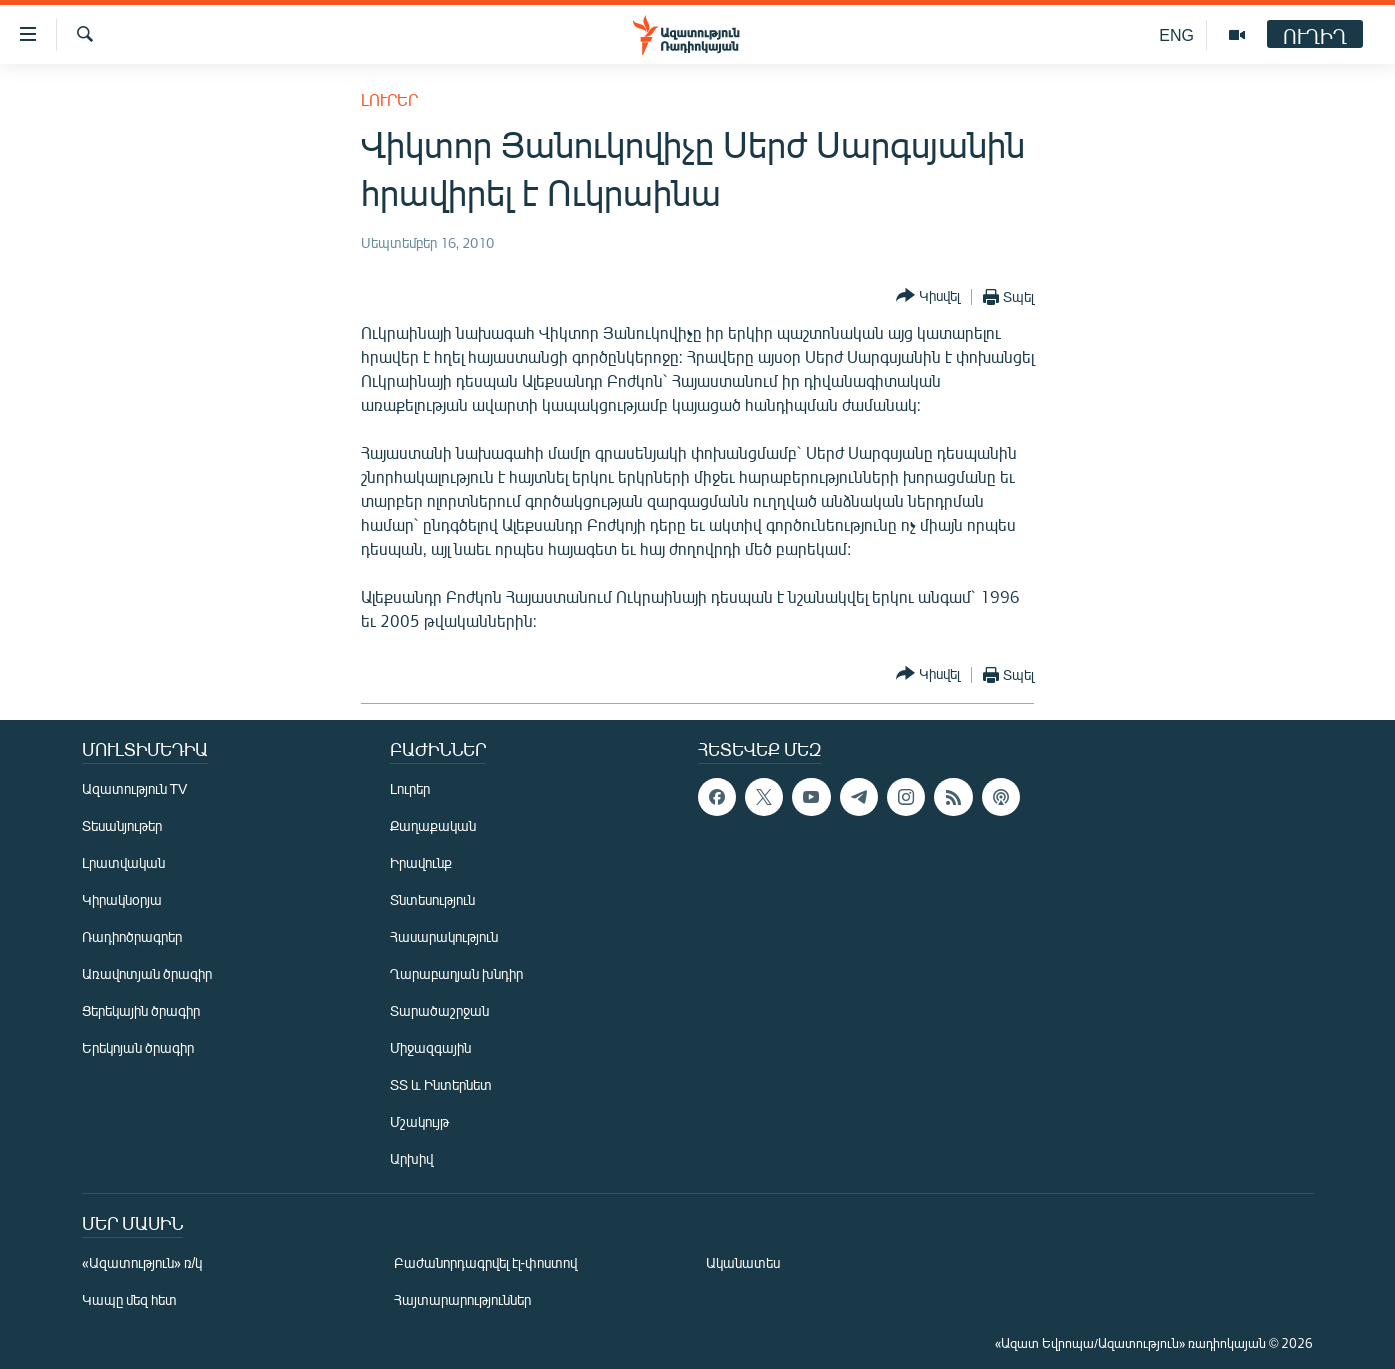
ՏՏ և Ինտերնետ (441, 1084)
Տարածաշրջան (439, 1010)
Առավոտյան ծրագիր (147, 973)
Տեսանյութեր (122, 825)
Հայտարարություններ (462, 1299)
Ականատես (743, 1262)
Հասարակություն (444, 936)
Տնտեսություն (432, 899)
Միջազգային (430, 1047)
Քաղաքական (433, 825)
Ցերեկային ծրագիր (141, 1010)
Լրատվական (123, 862)
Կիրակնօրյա (122, 899)
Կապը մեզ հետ (129, 1299)
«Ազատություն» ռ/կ (142, 1262)
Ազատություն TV (135, 788)
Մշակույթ (419, 1121)
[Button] (928, 296)
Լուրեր (389, 99)
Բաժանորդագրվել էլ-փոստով (486, 1262)
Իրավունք (421, 862)
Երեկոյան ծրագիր (138, 1047)
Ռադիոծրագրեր (132, 936)
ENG (1176, 34)
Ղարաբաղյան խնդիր (456, 973)
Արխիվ (411, 1158)
